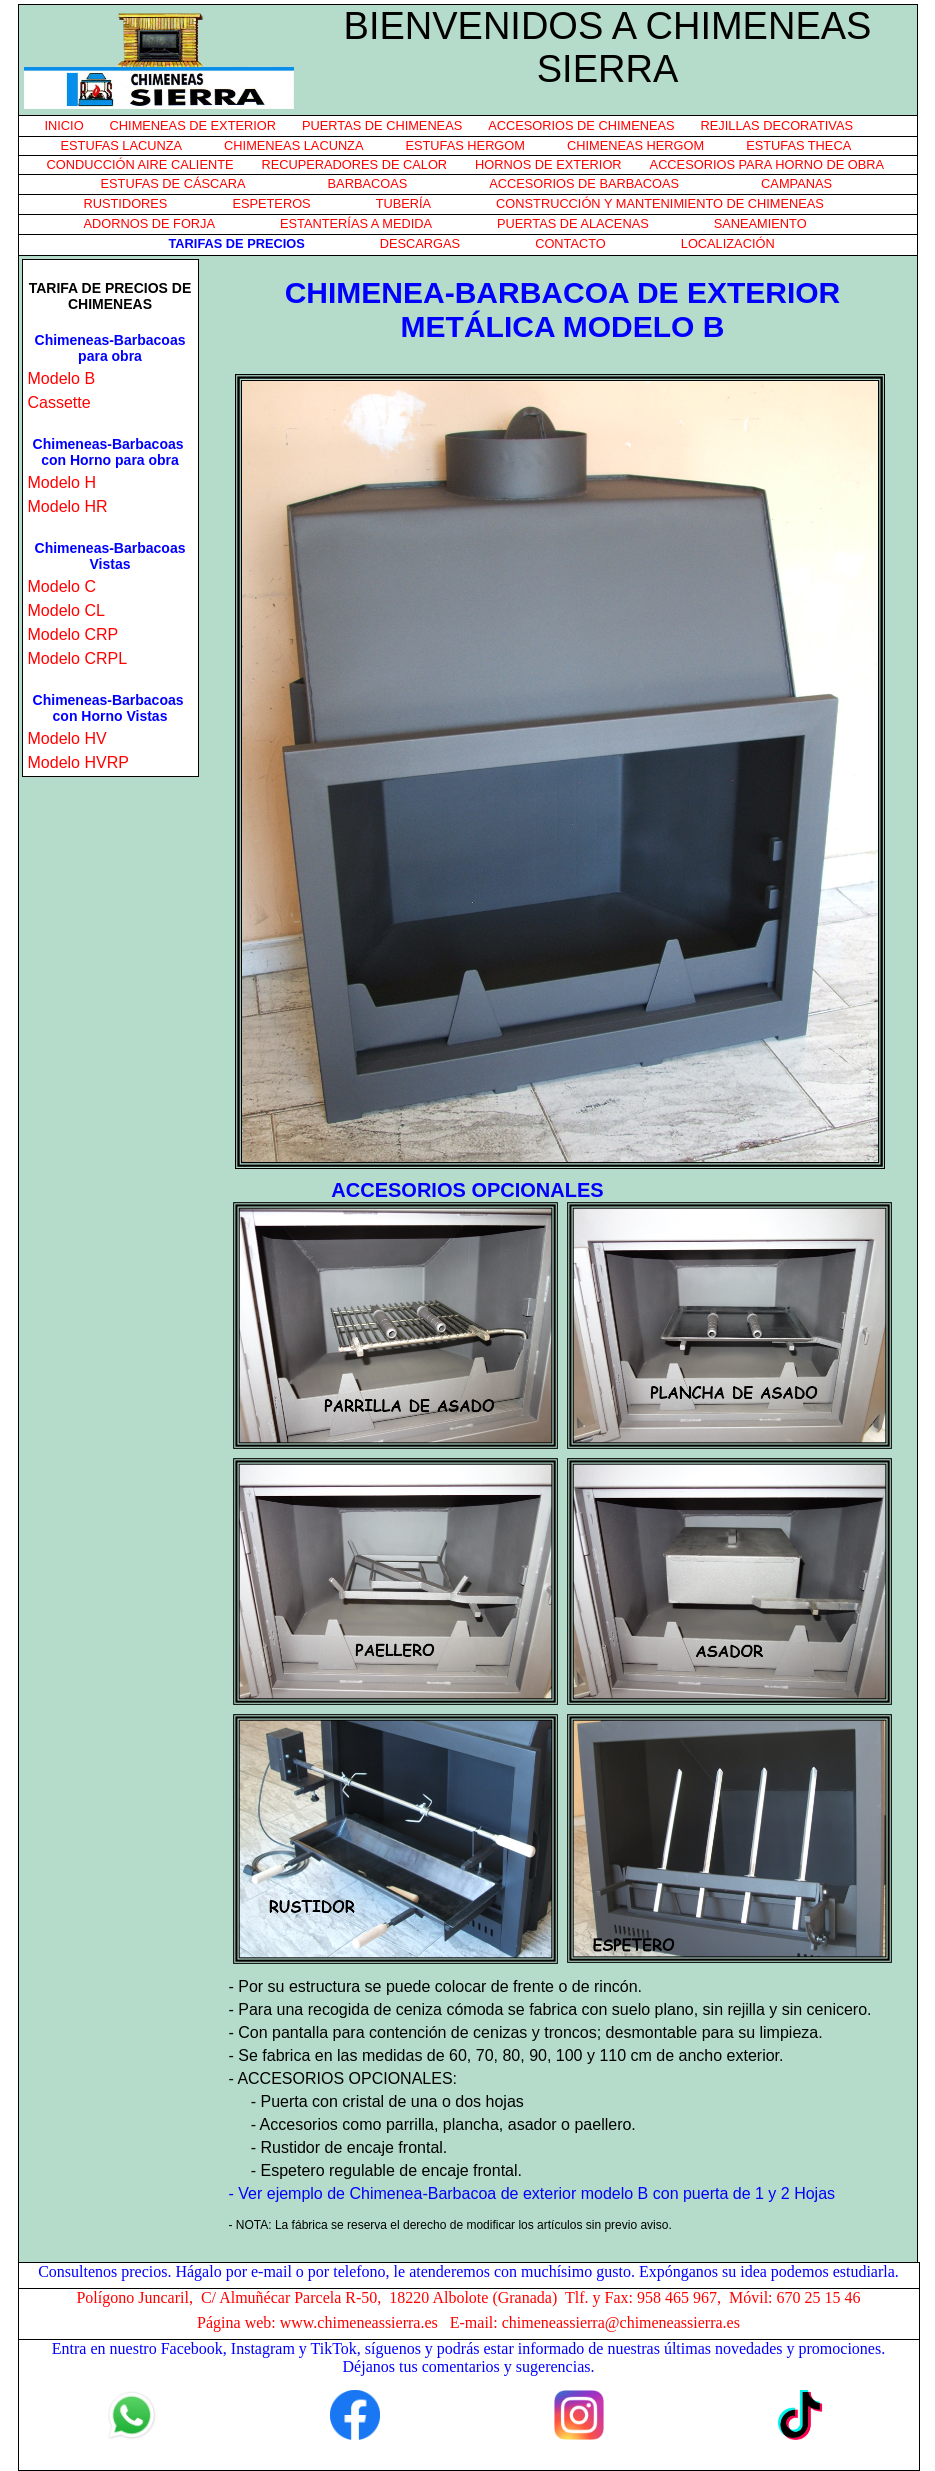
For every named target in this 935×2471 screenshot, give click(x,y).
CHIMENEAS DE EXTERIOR (193, 125)
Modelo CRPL (78, 658)
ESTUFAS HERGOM (464, 145)
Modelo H (62, 482)
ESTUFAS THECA (798, 145)
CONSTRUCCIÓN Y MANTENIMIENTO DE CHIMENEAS (660, 203)
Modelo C (62, 586)
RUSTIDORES (126, 203)
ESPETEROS (271, 203)
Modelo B (62, 378)
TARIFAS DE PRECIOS (237, 243)
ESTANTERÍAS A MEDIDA (356, 223)
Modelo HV (67, 738)
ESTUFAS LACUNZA (122, 145)
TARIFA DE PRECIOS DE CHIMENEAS (110, 296)
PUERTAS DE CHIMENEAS (382, 125)
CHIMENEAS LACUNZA (293, 145)
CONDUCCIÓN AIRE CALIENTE (140, 164)
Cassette (59, 402)
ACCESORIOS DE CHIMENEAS (581, 125)
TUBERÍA (403, 203)
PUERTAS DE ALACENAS (573, 223)
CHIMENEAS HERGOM (635, 145)
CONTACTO (570, 243)
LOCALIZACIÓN (728, 243)
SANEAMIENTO (760, 223)
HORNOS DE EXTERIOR (548, 164)
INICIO (64, 125)
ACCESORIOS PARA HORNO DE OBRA (767, 164)
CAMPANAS (796, 183)
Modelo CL (66, 610)
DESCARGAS (420, 243)
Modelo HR (68, 506)
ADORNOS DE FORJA (150, 223)
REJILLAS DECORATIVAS (777, 125)
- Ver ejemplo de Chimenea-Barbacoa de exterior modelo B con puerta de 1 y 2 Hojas (532, 2193)
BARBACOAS (368, 183)
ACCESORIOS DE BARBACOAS (584, 183)
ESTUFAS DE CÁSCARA (173, 183)
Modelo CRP (73, 634)
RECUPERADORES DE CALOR (355, 164)
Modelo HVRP (78, 762)
